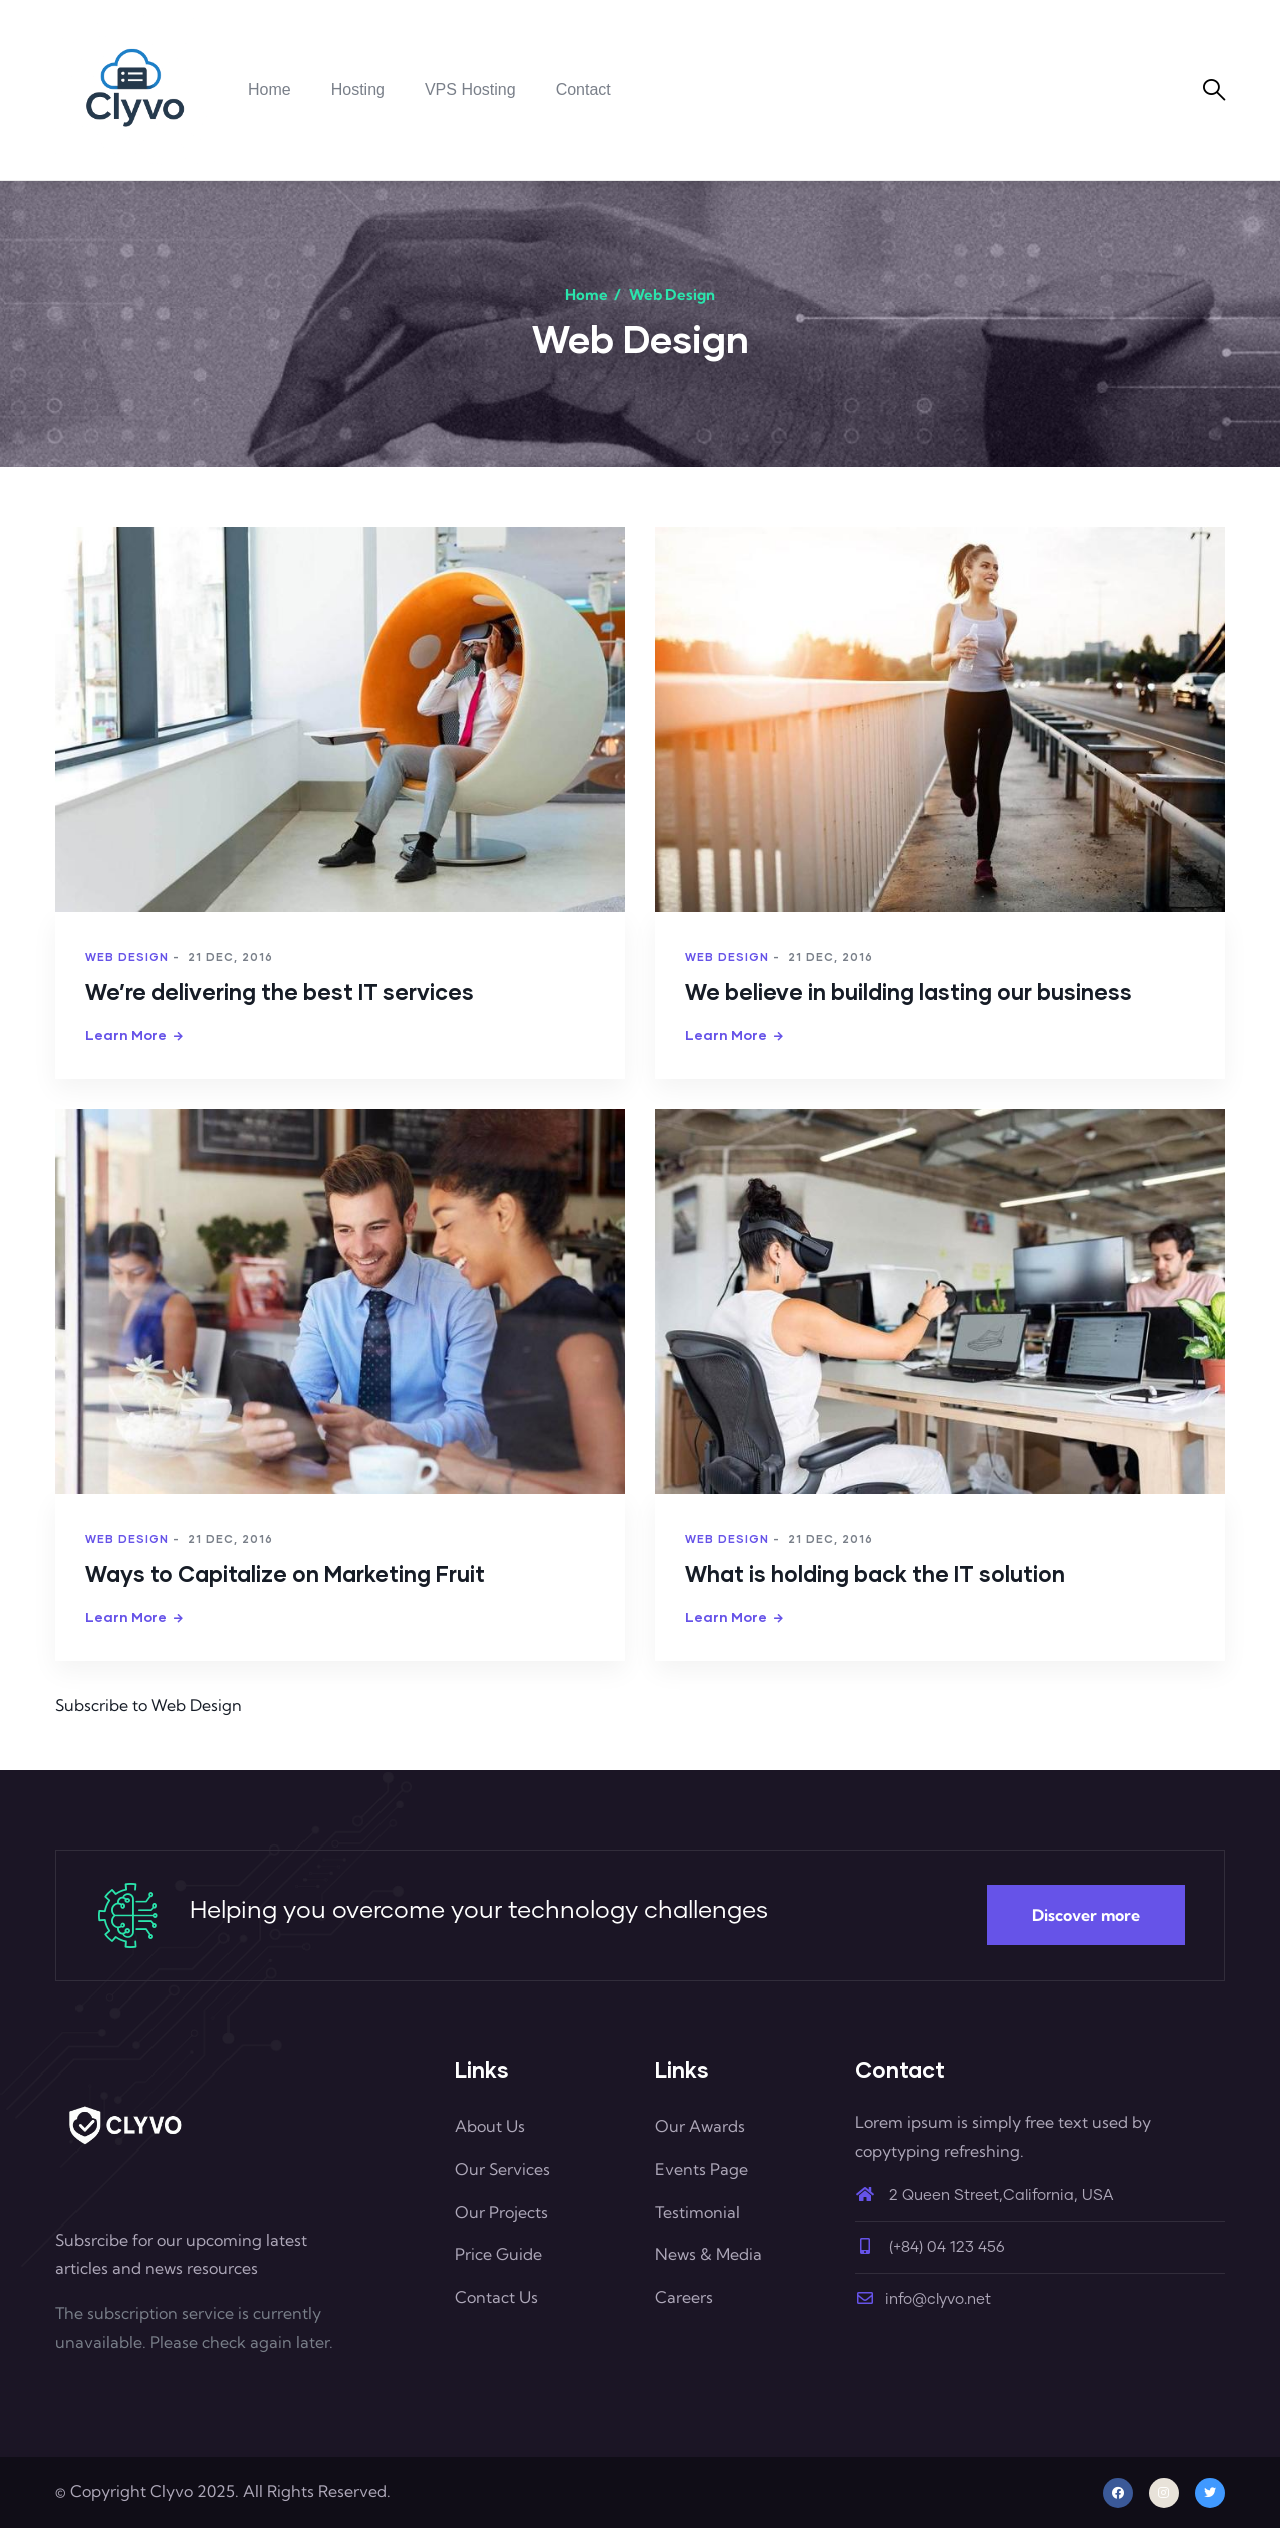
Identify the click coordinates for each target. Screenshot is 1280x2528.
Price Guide (498, 2254)
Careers (684, 2297)
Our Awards (700, 2126)
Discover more (1086, 1915)
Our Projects (501, 2212)
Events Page (701, 2169)
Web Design (127, 956)
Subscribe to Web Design (148, 1705)
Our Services (502, 2169)
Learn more (126, 1034)
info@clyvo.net (923, 2299)
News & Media (708, 2254)
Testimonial (697, 2212)
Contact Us (496, 2297)
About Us (490, 2126)
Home (586, 294)
